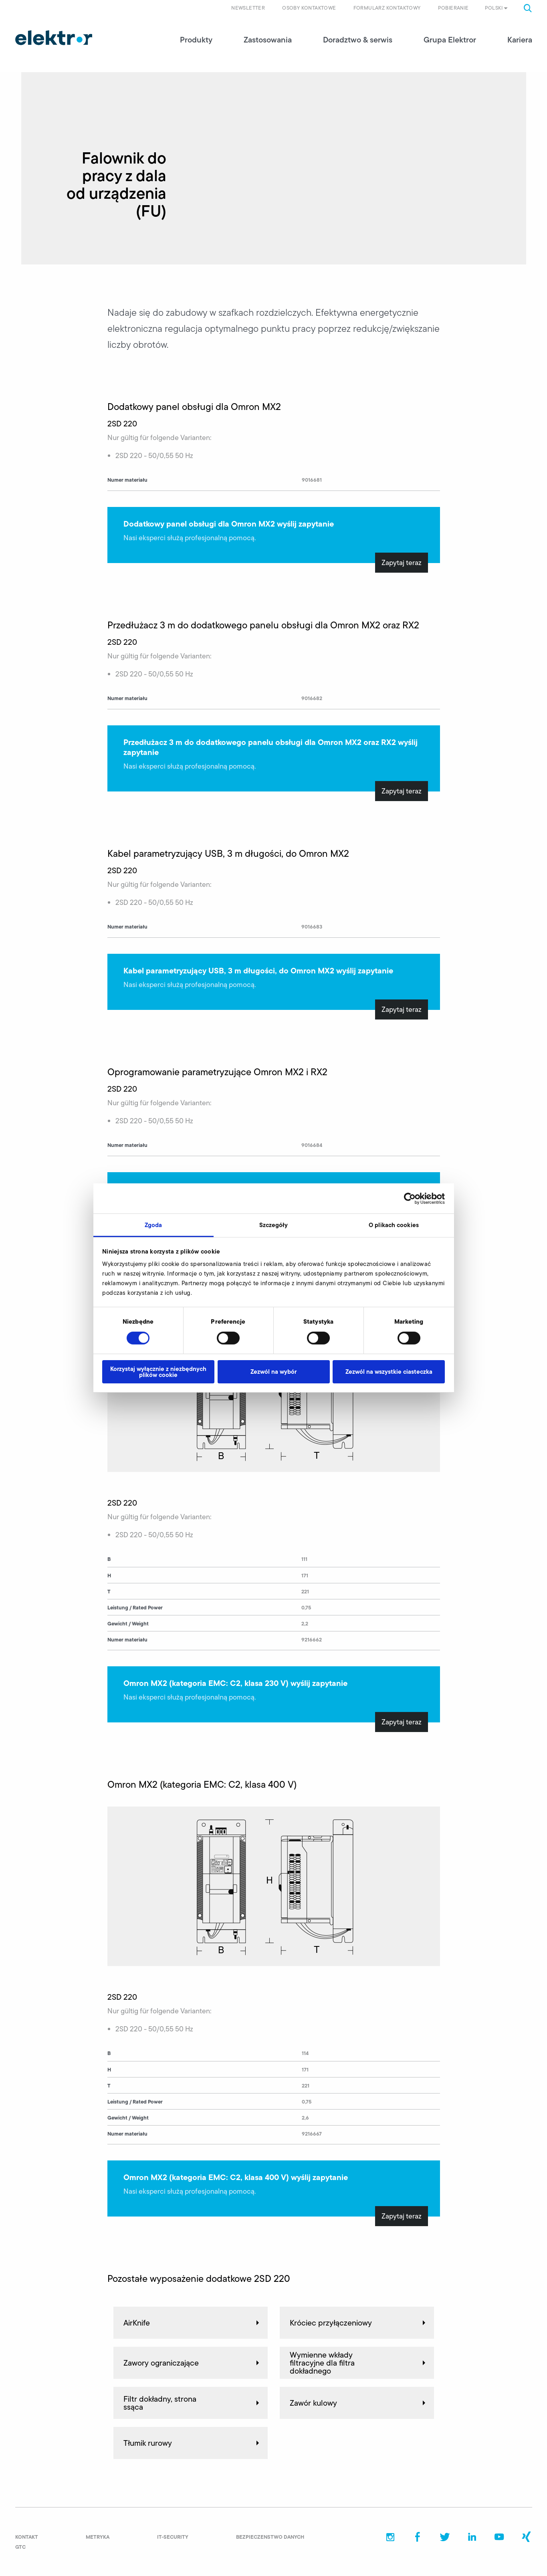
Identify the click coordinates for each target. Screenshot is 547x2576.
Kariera (519, 40)
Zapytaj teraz (401, 563)
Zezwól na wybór (273, 1371)
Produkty (196, 40)
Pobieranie (453, 8)
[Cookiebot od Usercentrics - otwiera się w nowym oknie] (410, 1198)
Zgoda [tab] (153, 1224)
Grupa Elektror (450, 40)
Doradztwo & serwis (357, 40)
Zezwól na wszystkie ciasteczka (388, 1371)
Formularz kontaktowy (387, 8)
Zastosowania (268, 40)
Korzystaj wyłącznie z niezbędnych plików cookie (158, 1371)
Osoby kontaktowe (309, 8)
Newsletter (248, 8)
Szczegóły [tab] (273, 1224)
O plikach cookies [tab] (394, 1224)
